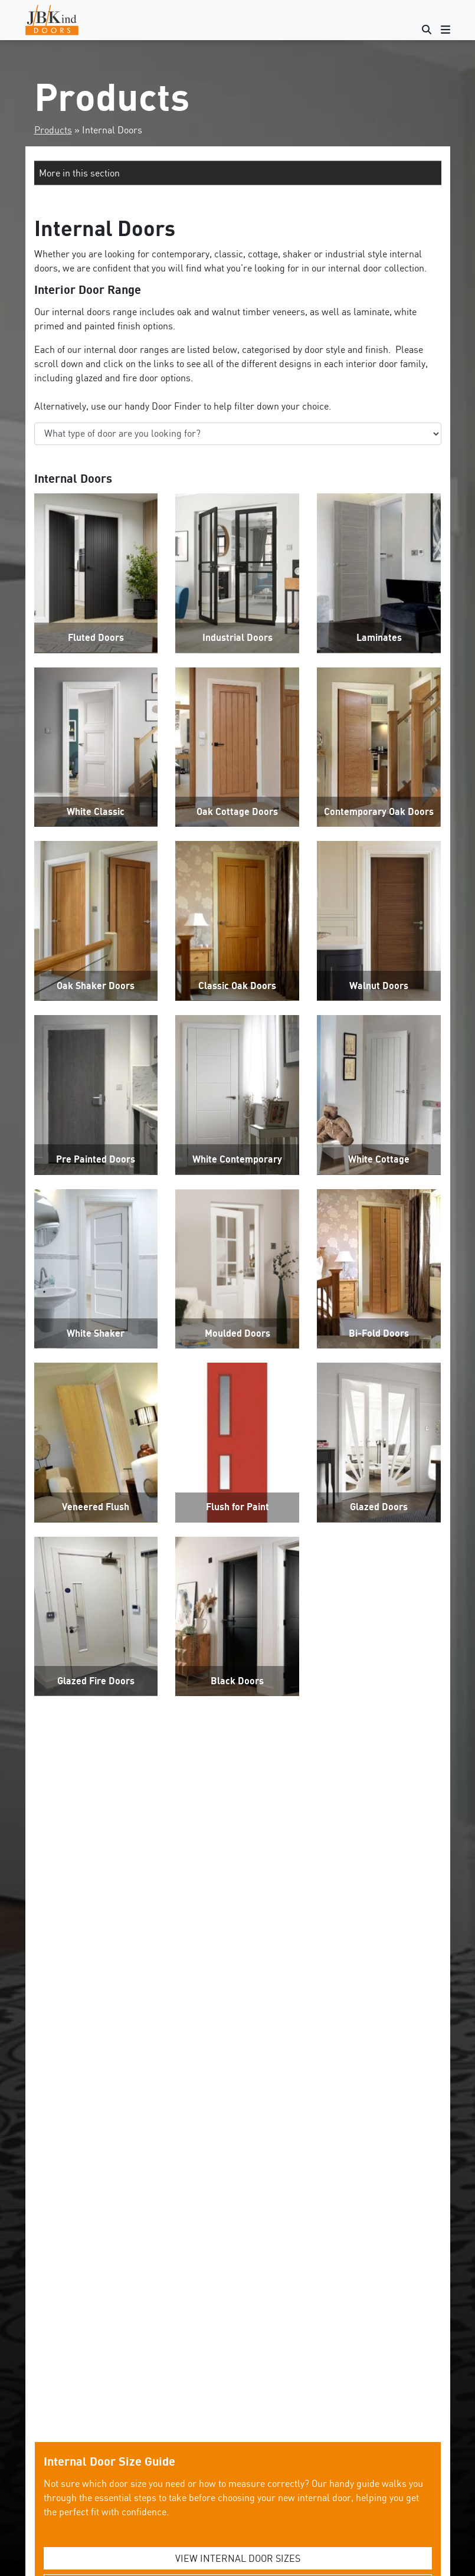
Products (53, 130)
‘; (237, 434)
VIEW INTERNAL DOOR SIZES (237, 2558)
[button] (237, 173)
